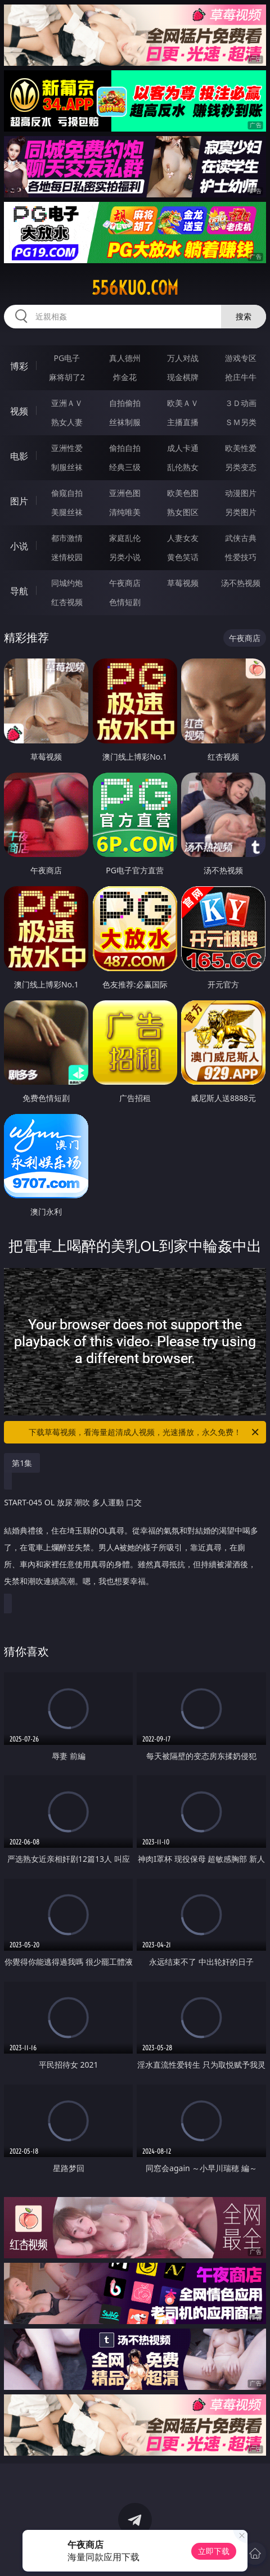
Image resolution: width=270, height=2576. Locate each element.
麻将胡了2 (67, 377)
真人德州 (125, 358)
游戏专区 (240, 358)
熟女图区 (183, 512)
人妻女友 (183, 538)
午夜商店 (125, 583)
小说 (19, 546)
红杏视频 (67, 602)
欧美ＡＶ (183, 403)
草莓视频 (183, 583)
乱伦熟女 (183, 467)
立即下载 (214, 2551)
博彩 (19, 366)
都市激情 (67, 538)
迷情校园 (67, 557)
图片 (19, 501)
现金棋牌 (183, 377)
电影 (19, 456)
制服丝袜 (67, 467)
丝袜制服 (125, 422)
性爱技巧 (240, 557)
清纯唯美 (125, 512)
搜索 (243, 316)
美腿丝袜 (67, 512)
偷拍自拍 (125, 448)
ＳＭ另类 (240, 422)
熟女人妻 (67, 422)
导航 (19, 591)
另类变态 (240, 467)
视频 (19, 411)
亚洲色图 (125, 493)
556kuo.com (135, 288)
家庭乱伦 (125, 538)
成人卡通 (183, 448)
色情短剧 (125, 602)
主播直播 (183, 422)
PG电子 (66, 358)
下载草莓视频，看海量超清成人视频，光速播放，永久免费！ (144, 1432)
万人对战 (183, 358)
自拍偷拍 (125, 403)
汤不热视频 (240, 583)
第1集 (22, 1463)
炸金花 (125, 377)
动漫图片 (240, 493)
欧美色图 (183, 493)
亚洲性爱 (67, 448)
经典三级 (125, 467)
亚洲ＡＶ (67, 403)
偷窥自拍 (67, 493)
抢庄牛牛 (240, 377)
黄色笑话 (183, 557)
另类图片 (240, 512)
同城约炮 (67, 583)
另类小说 (125, 557)
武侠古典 (240, 538)
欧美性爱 (240, 448)
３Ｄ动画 (240, 403)
